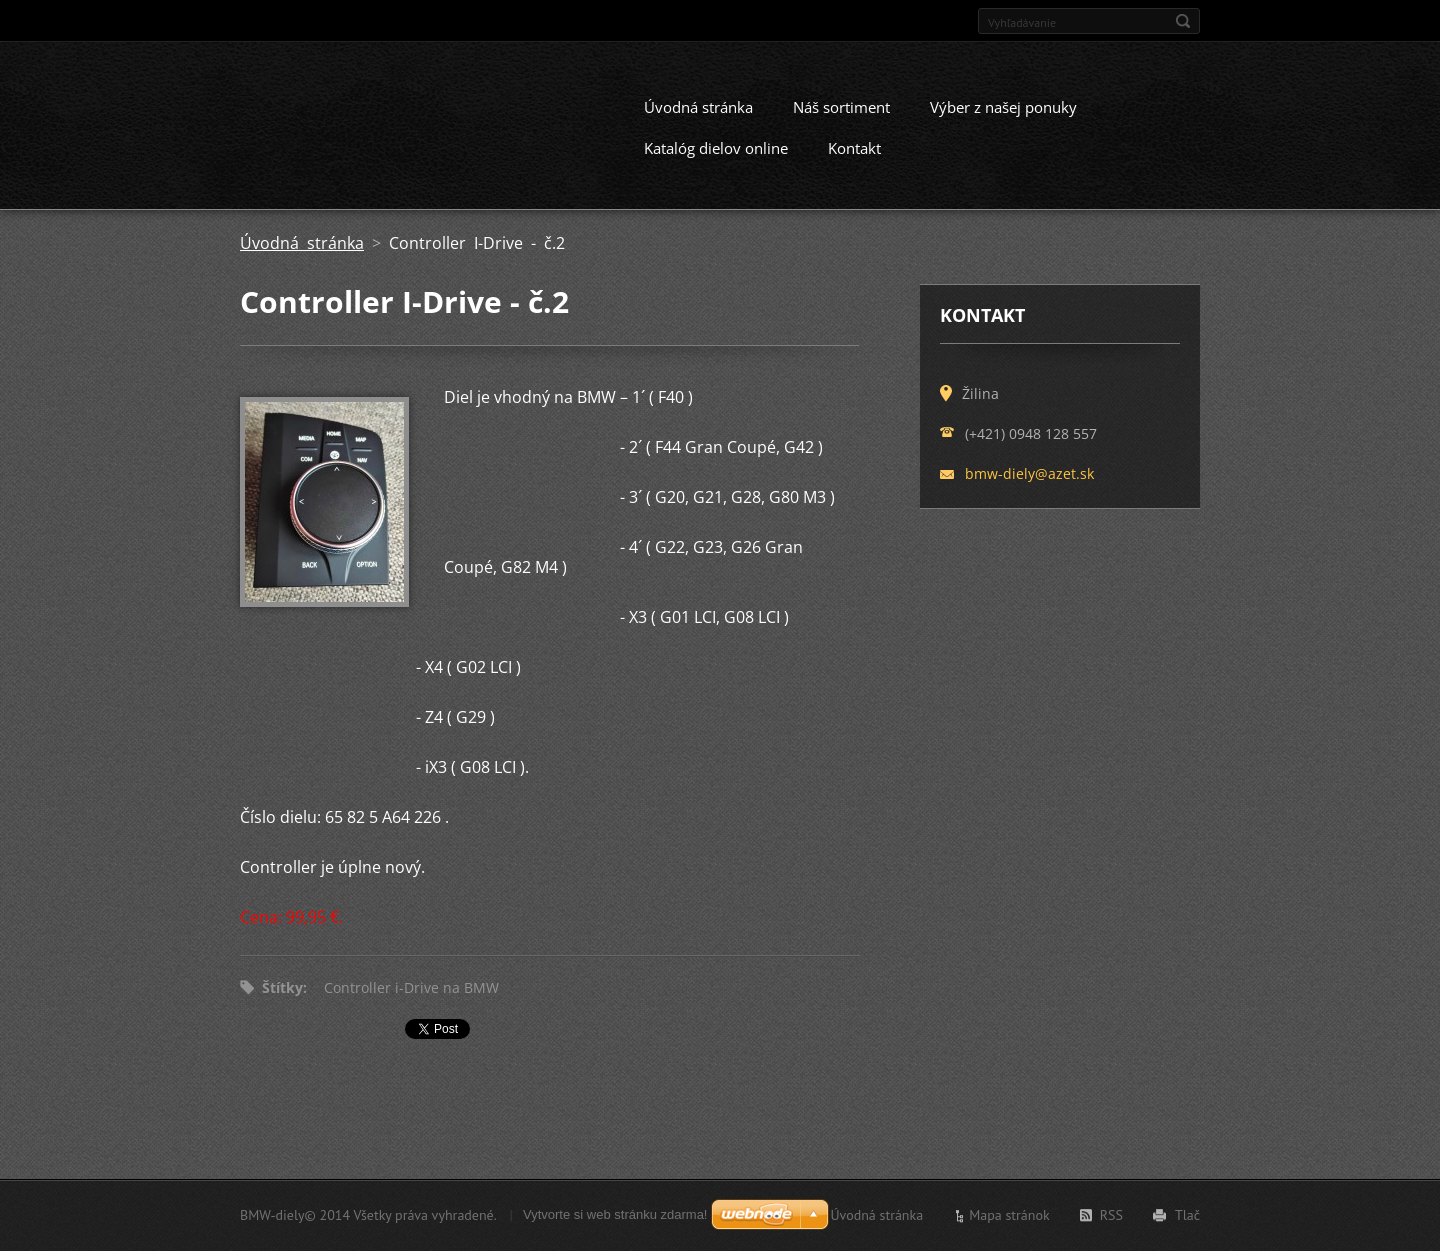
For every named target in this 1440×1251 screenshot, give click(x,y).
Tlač (1187, 1219)
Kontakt (854, 165)
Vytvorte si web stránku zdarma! (615, 1218)
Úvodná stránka (698, 124)
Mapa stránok (1009, 1219)
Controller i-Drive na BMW (411, 1004)
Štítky (282, 1004)
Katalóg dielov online (716, 165)
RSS (1111, 1219)
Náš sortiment (841, 124)
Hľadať (1183, 21)
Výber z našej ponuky (1003, 124)
